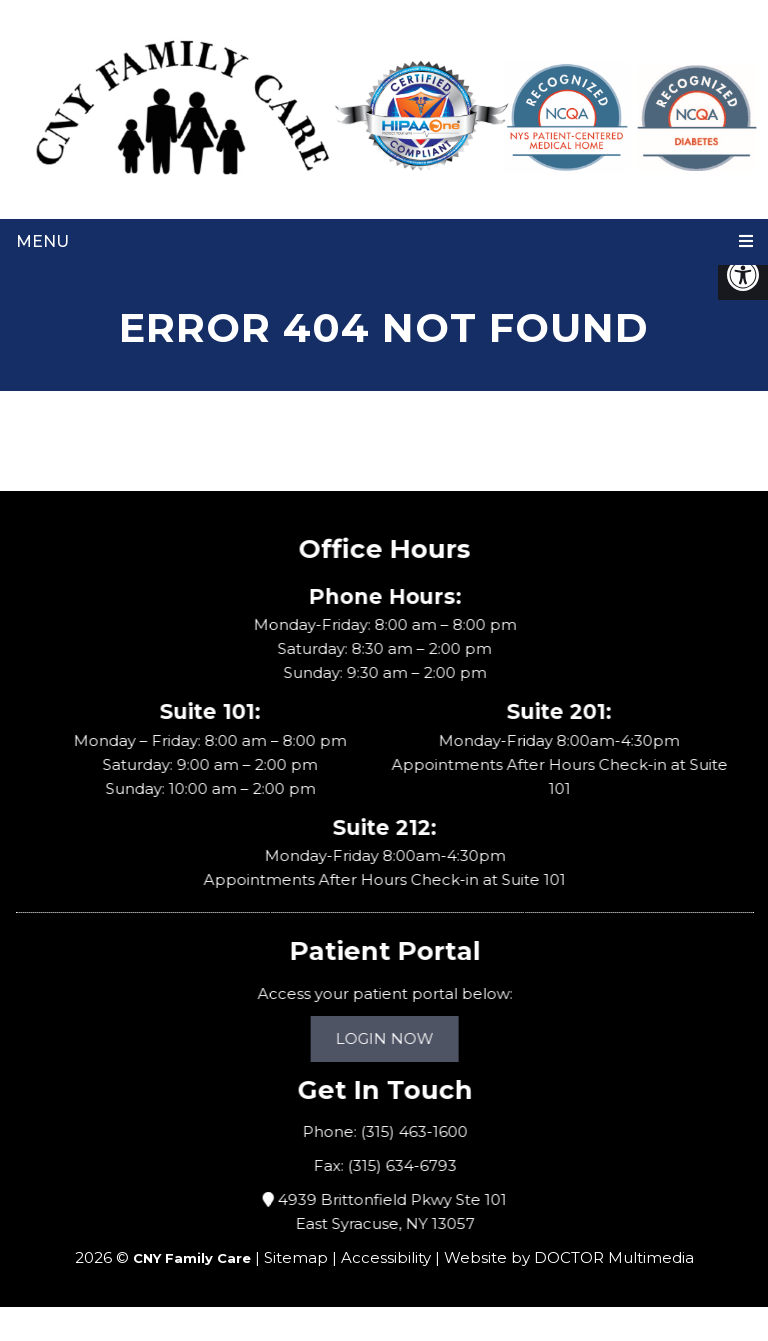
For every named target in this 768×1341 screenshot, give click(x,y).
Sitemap (296, 1257)
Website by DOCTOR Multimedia (569, 1257)
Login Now (387, 1038)
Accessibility (386, 1257)
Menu (42, 241)
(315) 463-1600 (416, 1131)
